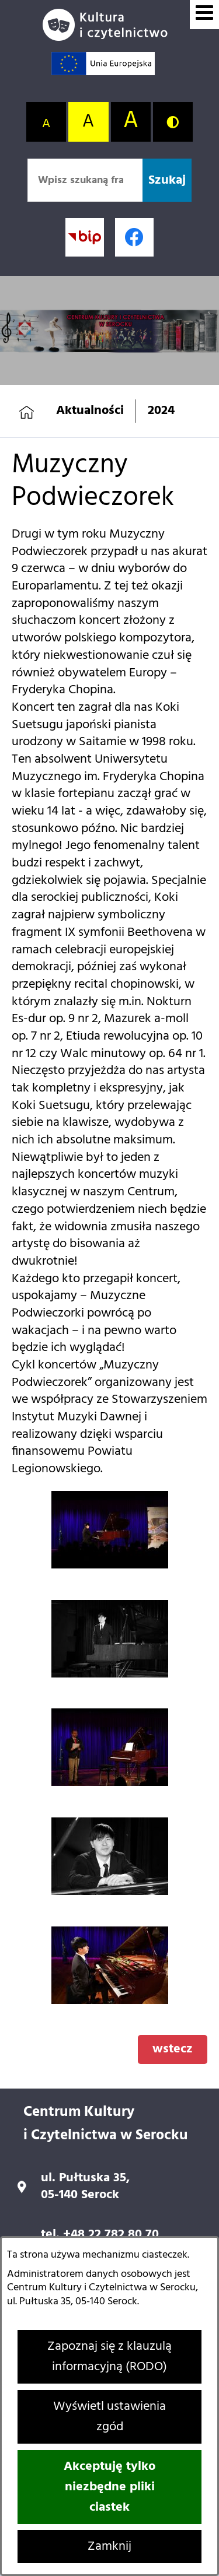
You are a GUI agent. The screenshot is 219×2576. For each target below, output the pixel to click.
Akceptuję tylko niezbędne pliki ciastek (109, 2487)
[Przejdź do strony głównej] (110, 25)
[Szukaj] (167, 180)
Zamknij (109, 2546)
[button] (109, 1565)
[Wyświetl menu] (204, 14)
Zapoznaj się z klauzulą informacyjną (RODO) (109, 2356)
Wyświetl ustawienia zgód (109, 2416)
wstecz (172, 2049)
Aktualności (90, 411)
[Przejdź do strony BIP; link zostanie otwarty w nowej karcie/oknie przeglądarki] (84, 237)
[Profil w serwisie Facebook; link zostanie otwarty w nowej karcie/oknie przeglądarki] (134, 237)
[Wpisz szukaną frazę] (85, 180)
